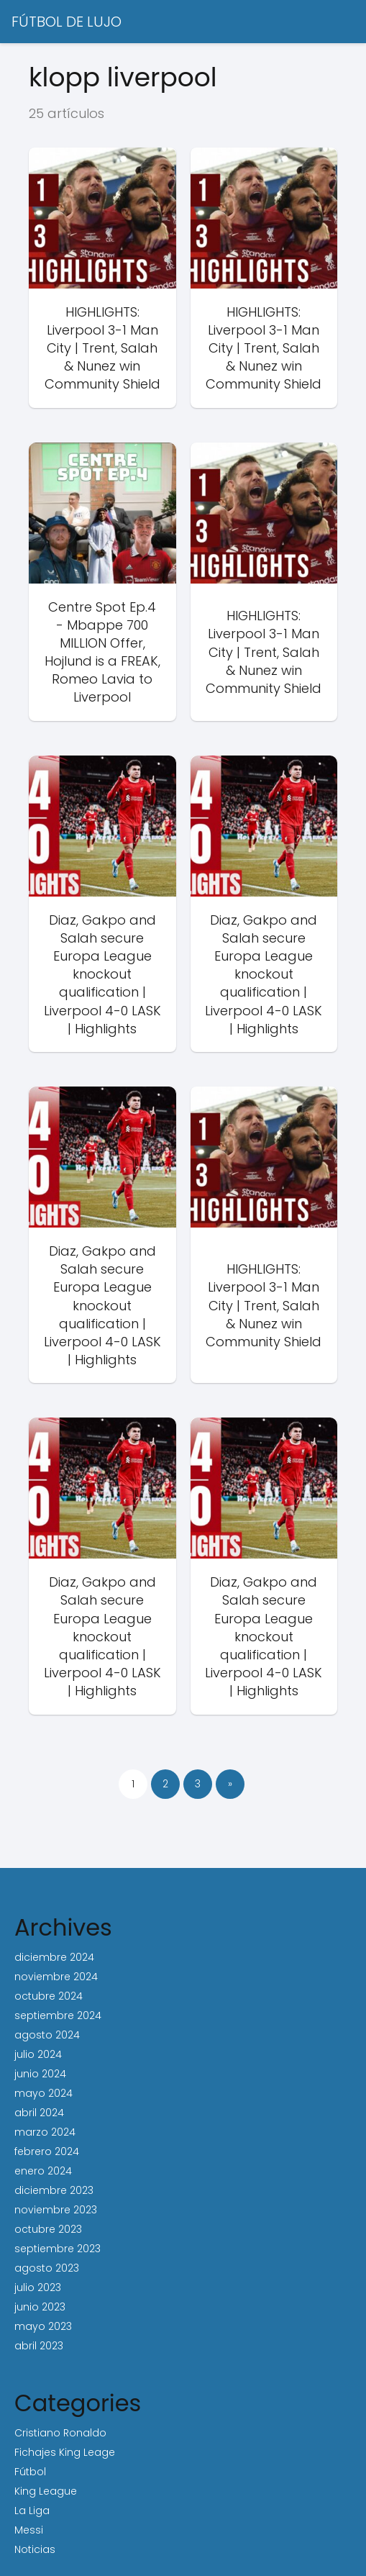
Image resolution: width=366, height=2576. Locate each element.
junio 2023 (39, 2307)
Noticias (34, 2549)
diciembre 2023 (53, 2190)
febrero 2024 (46, 2151)
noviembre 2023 (55, 2210)
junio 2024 (40, 2074)
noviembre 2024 (56, 1976)
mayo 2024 (43, 2093)
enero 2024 (43, 2171)
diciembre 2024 (54, 1957)
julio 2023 (37, 2287)
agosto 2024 (47, 2035)
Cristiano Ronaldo (60, 2433)
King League (45, 2491)
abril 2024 (39, 2112)
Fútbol (30, 2471)
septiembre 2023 (57, 2248)
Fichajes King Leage (64, 2452)
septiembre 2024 (57, 2015)
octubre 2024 (48, 1996)
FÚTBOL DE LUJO (67, 22)
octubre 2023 (48, 2229)
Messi (28, 2530)
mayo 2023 (43, 2326)
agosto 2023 (46, 2268)
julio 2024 (38, 2054)
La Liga (32, 2510)
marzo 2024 (45, 2132)
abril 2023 (38, 2346)
